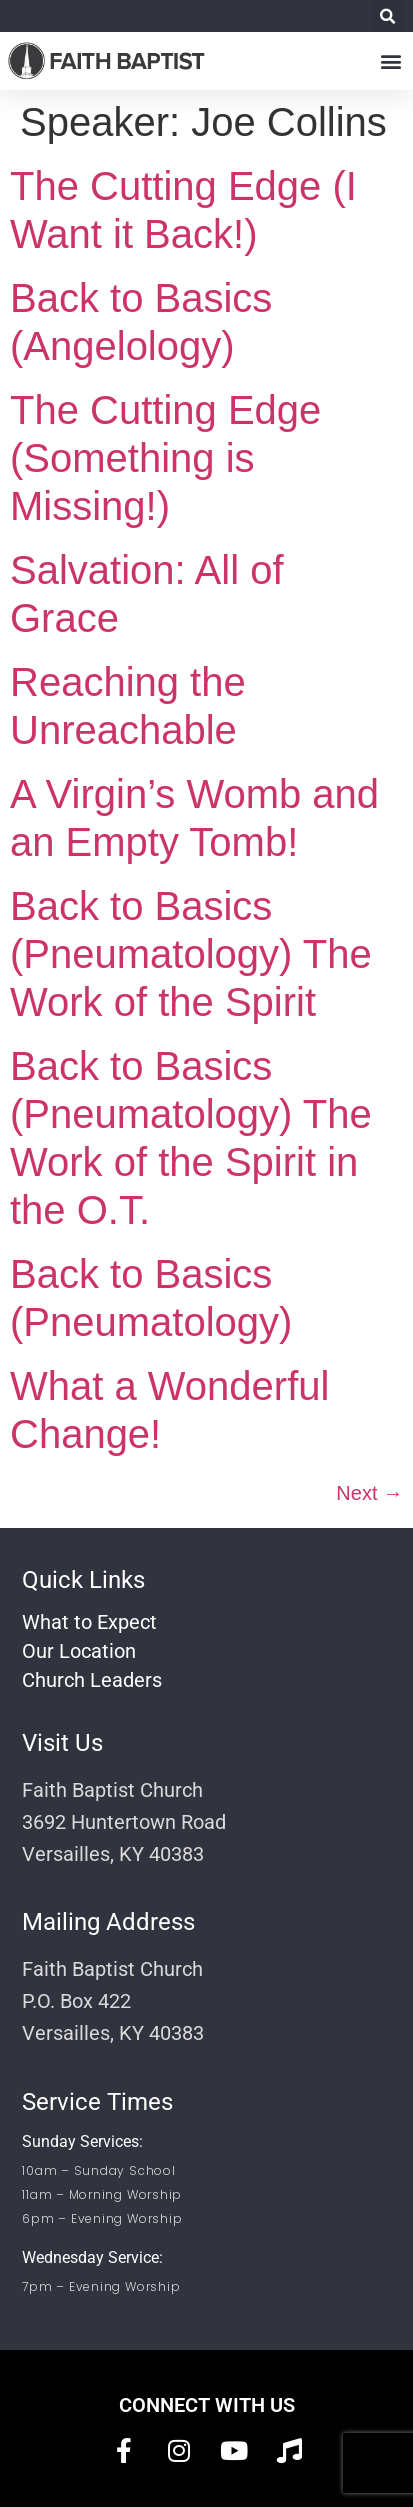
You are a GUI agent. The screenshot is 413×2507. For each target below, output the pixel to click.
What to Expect (89, 1622)
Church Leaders (92, 1680)
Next (369, 1493)
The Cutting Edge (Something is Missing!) (165, 458)
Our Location (79, 1651)
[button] (387, 16)
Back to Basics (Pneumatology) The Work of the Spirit (191, 954)
